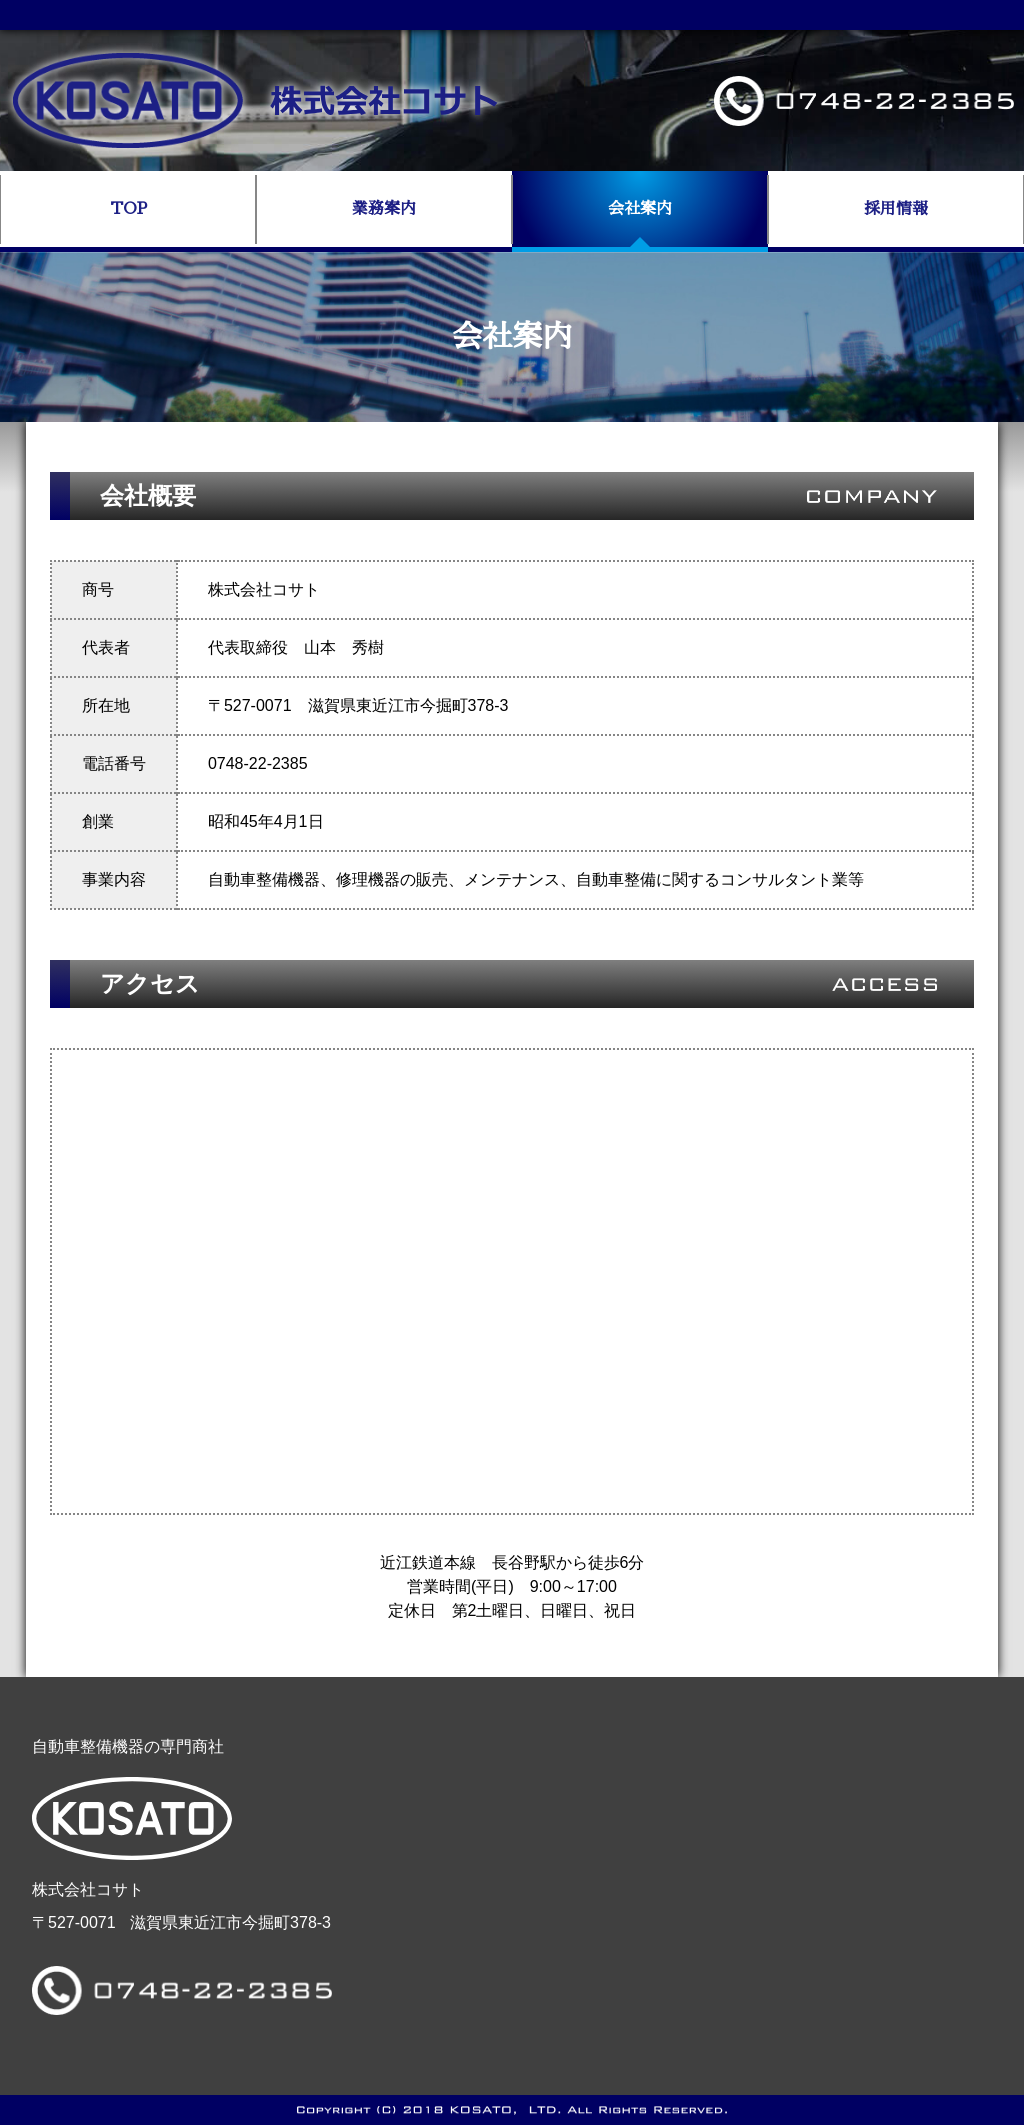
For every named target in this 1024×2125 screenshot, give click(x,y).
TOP (128, 209)
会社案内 (640, 209)
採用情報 (896, 209)
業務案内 (384, 209)
